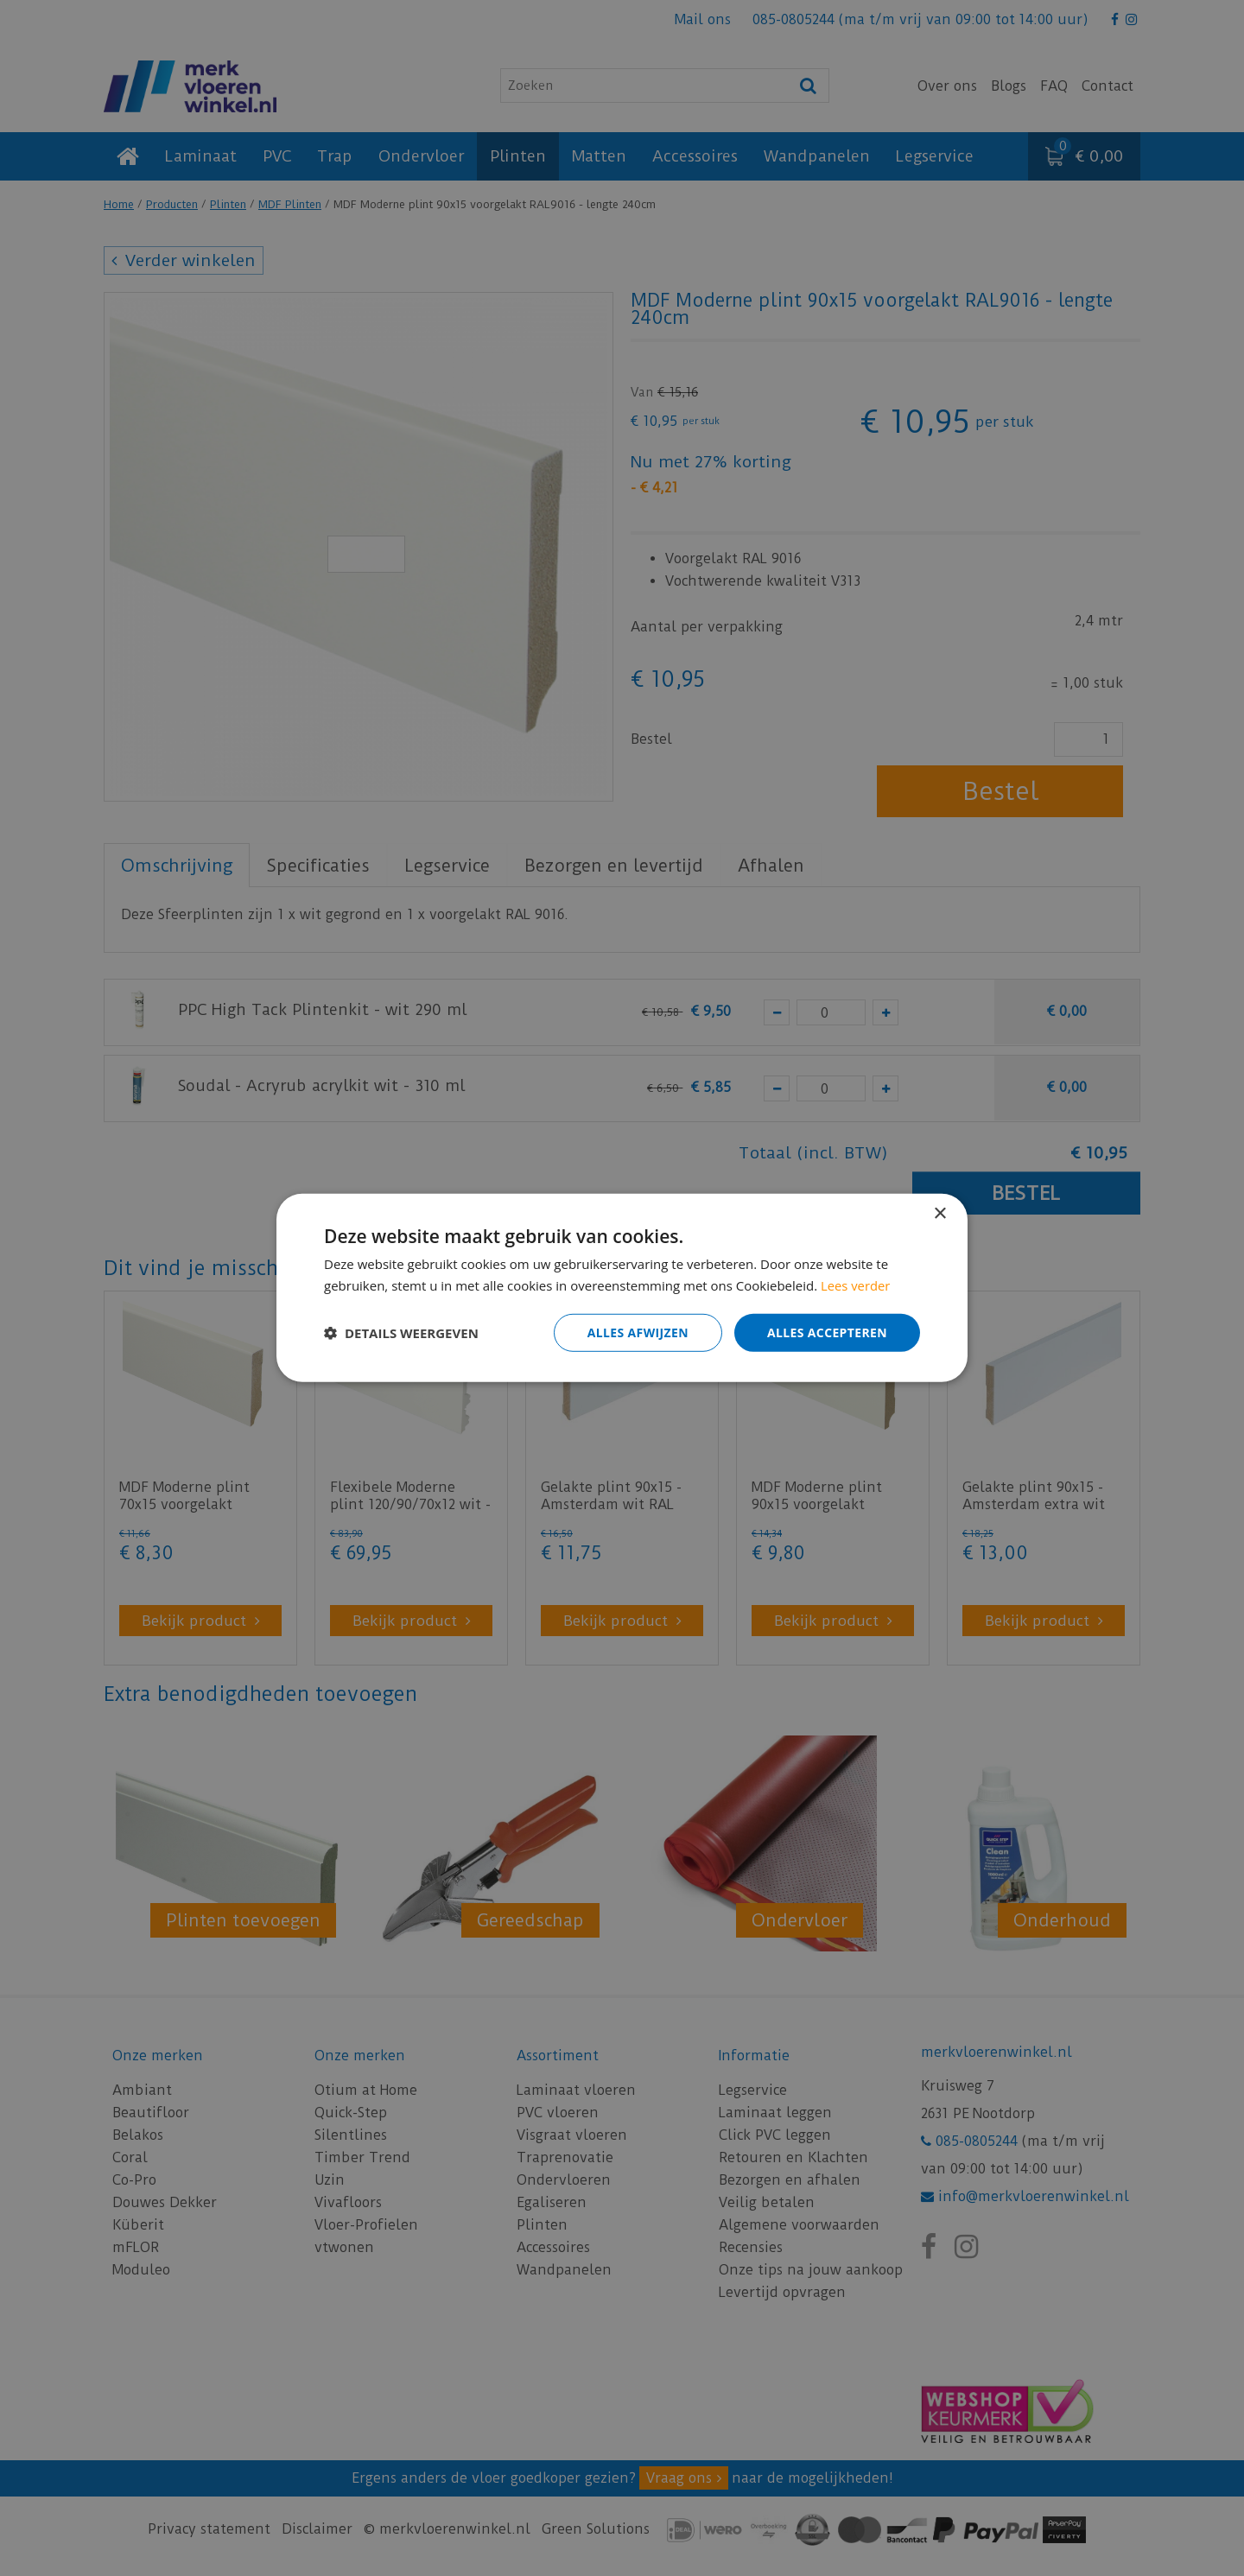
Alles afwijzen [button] (638, 1332)
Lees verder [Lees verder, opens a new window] (856, 1285)
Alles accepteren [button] (826, 1332)
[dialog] (622, 1288)
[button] (401, 1333)
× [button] (939, 1214)
